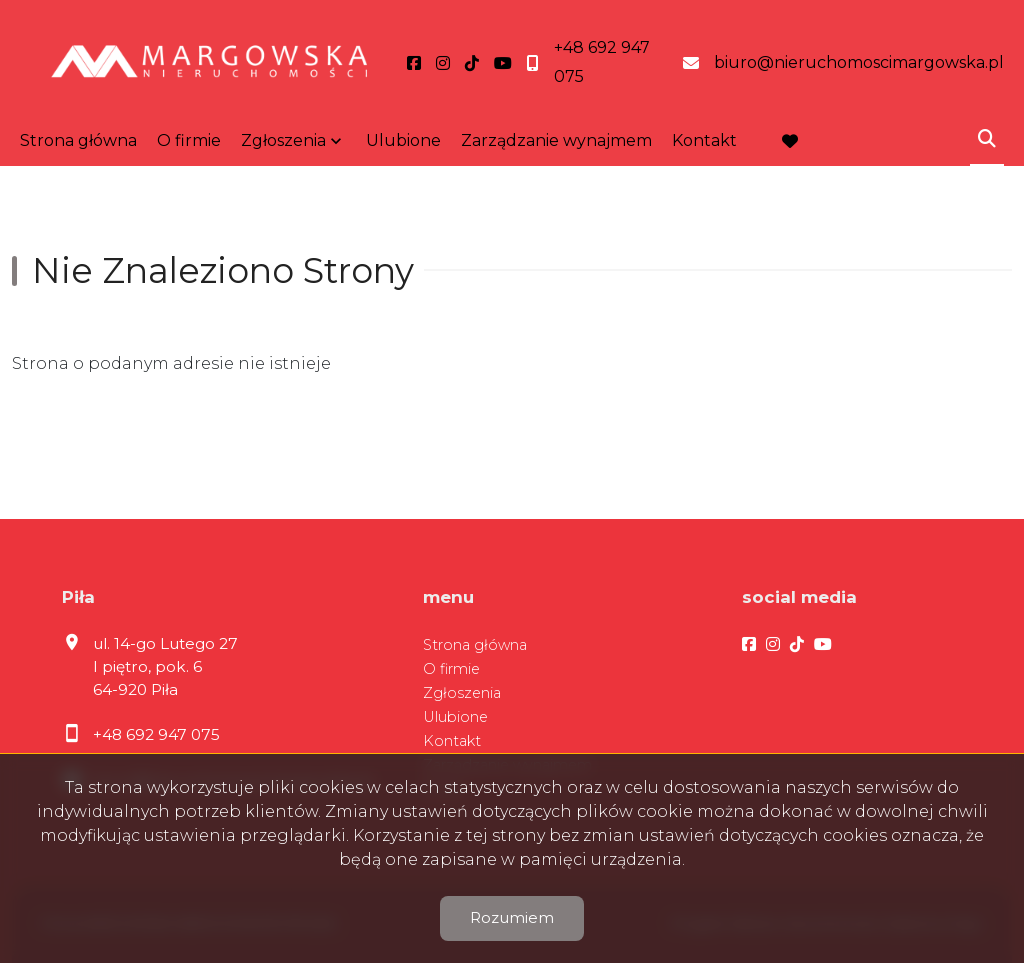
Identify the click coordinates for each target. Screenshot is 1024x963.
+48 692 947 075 (156, 734)
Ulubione (403, 140)
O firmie (189, 140)
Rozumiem (512, 917)
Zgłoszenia (283, 140)
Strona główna (78, 140)
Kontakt (704, 140)
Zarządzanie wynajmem (556, 140)
